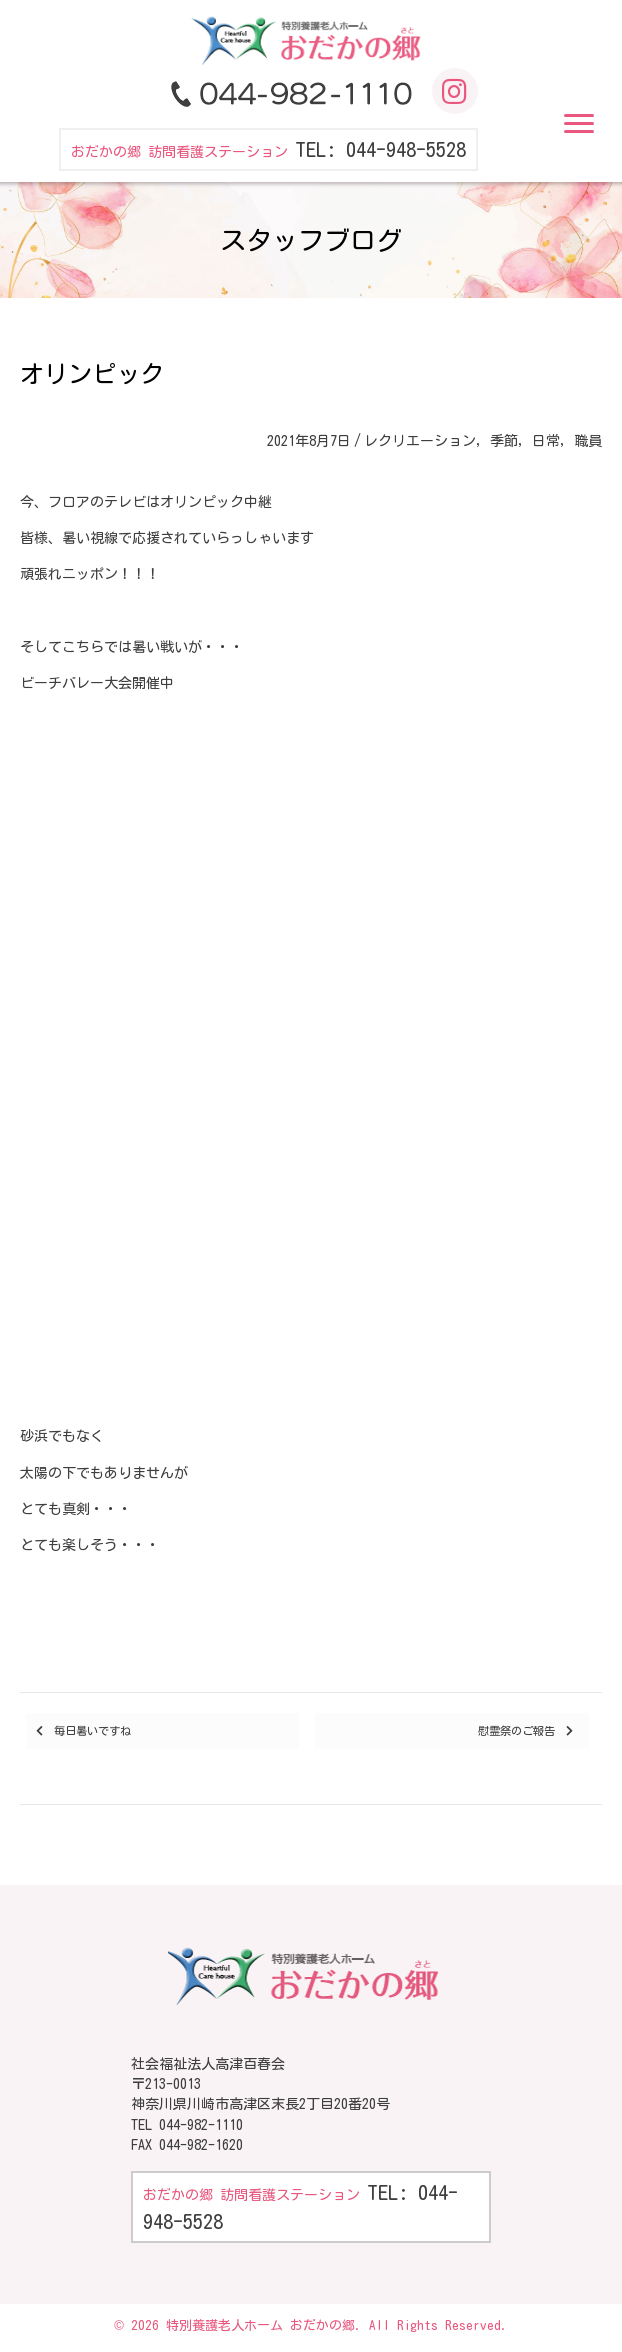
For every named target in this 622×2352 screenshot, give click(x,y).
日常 (546, 441)
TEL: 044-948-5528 (380, 149)
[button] (579, 124)
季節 (504, 441)
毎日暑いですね (92, 1730)
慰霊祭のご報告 (516, 1730)
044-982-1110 (201, 2125)
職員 (588, 441)
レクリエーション (420, 441)
